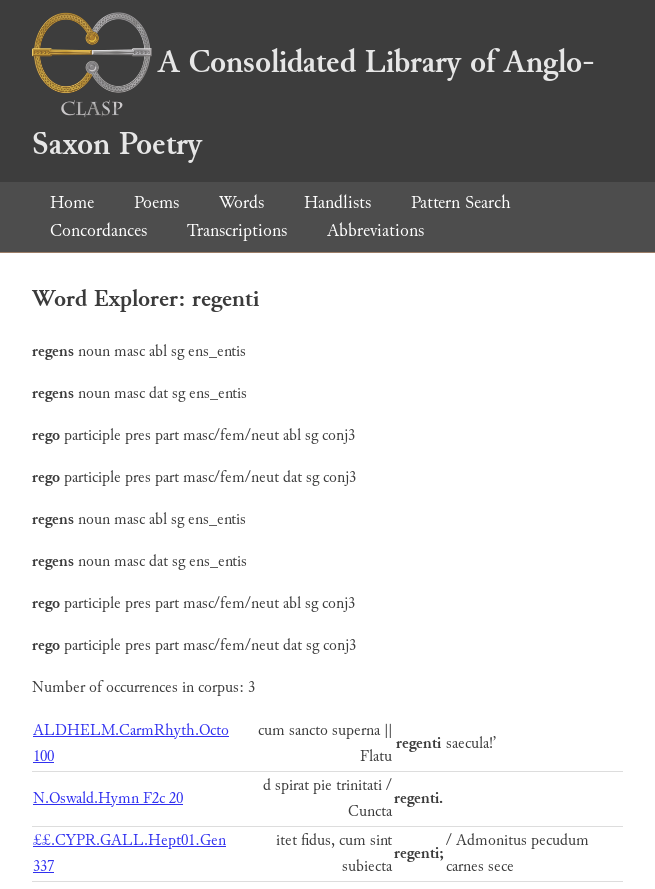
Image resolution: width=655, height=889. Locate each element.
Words (241, 202)
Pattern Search (461, 202)
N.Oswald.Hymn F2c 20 (108, 798)
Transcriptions (237, 230)
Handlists (337, 202)
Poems (156, 202)
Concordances (98, 230)
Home (72, 202)
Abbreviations (375, 230)
